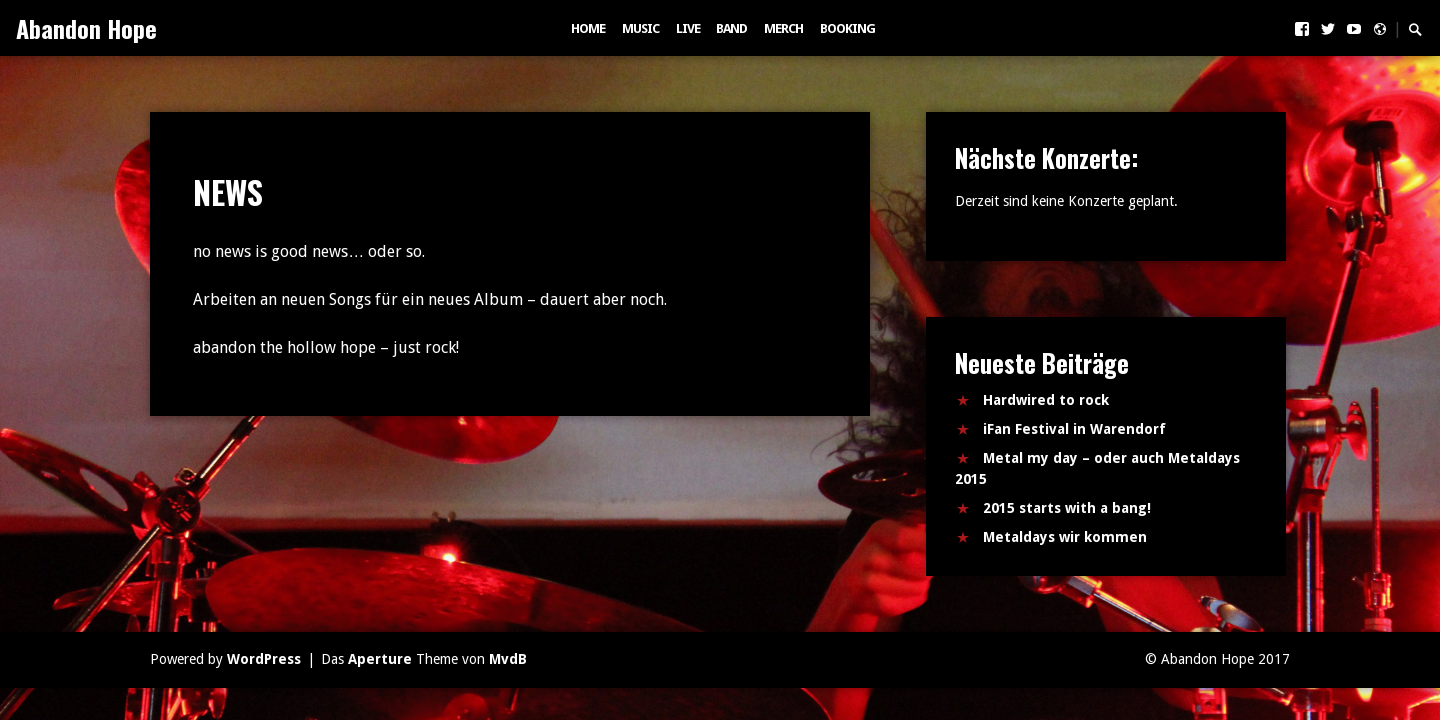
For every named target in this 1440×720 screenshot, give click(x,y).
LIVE (688, 28)
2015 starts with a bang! (1067, 508)
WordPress (264, 659)
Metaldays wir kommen (1065, 537)
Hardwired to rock (1046, 400)
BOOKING (847, 28)
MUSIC (640, 28)
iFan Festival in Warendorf (1074, 429)
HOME (588, 28)
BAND (731, 28)
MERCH (783, 28)
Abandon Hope (86, 28)
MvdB (508, 659)
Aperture (380, 659)
